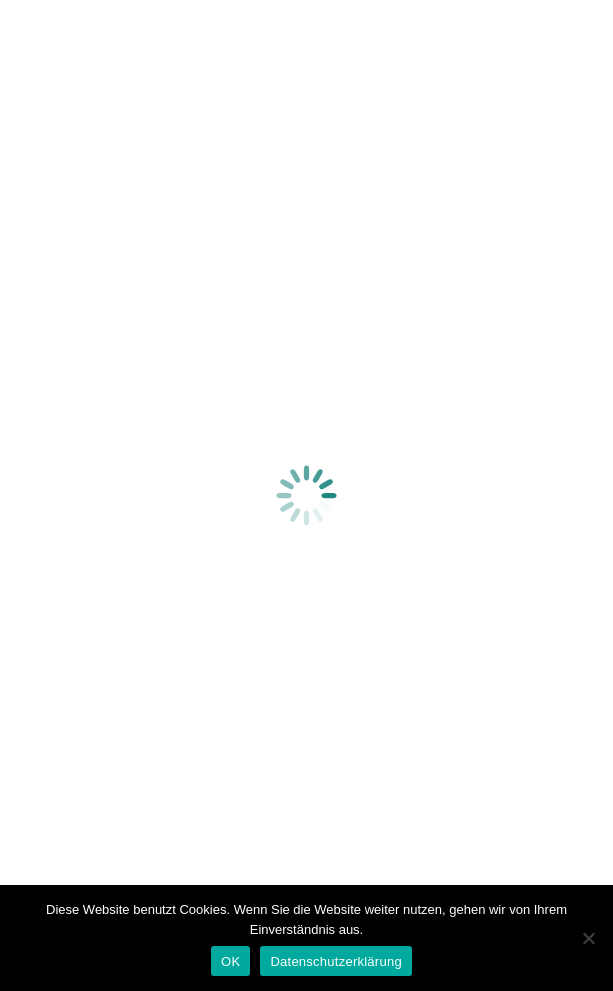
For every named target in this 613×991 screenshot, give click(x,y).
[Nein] (588, 938)
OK (230, 961)
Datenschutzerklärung (335, 961)
